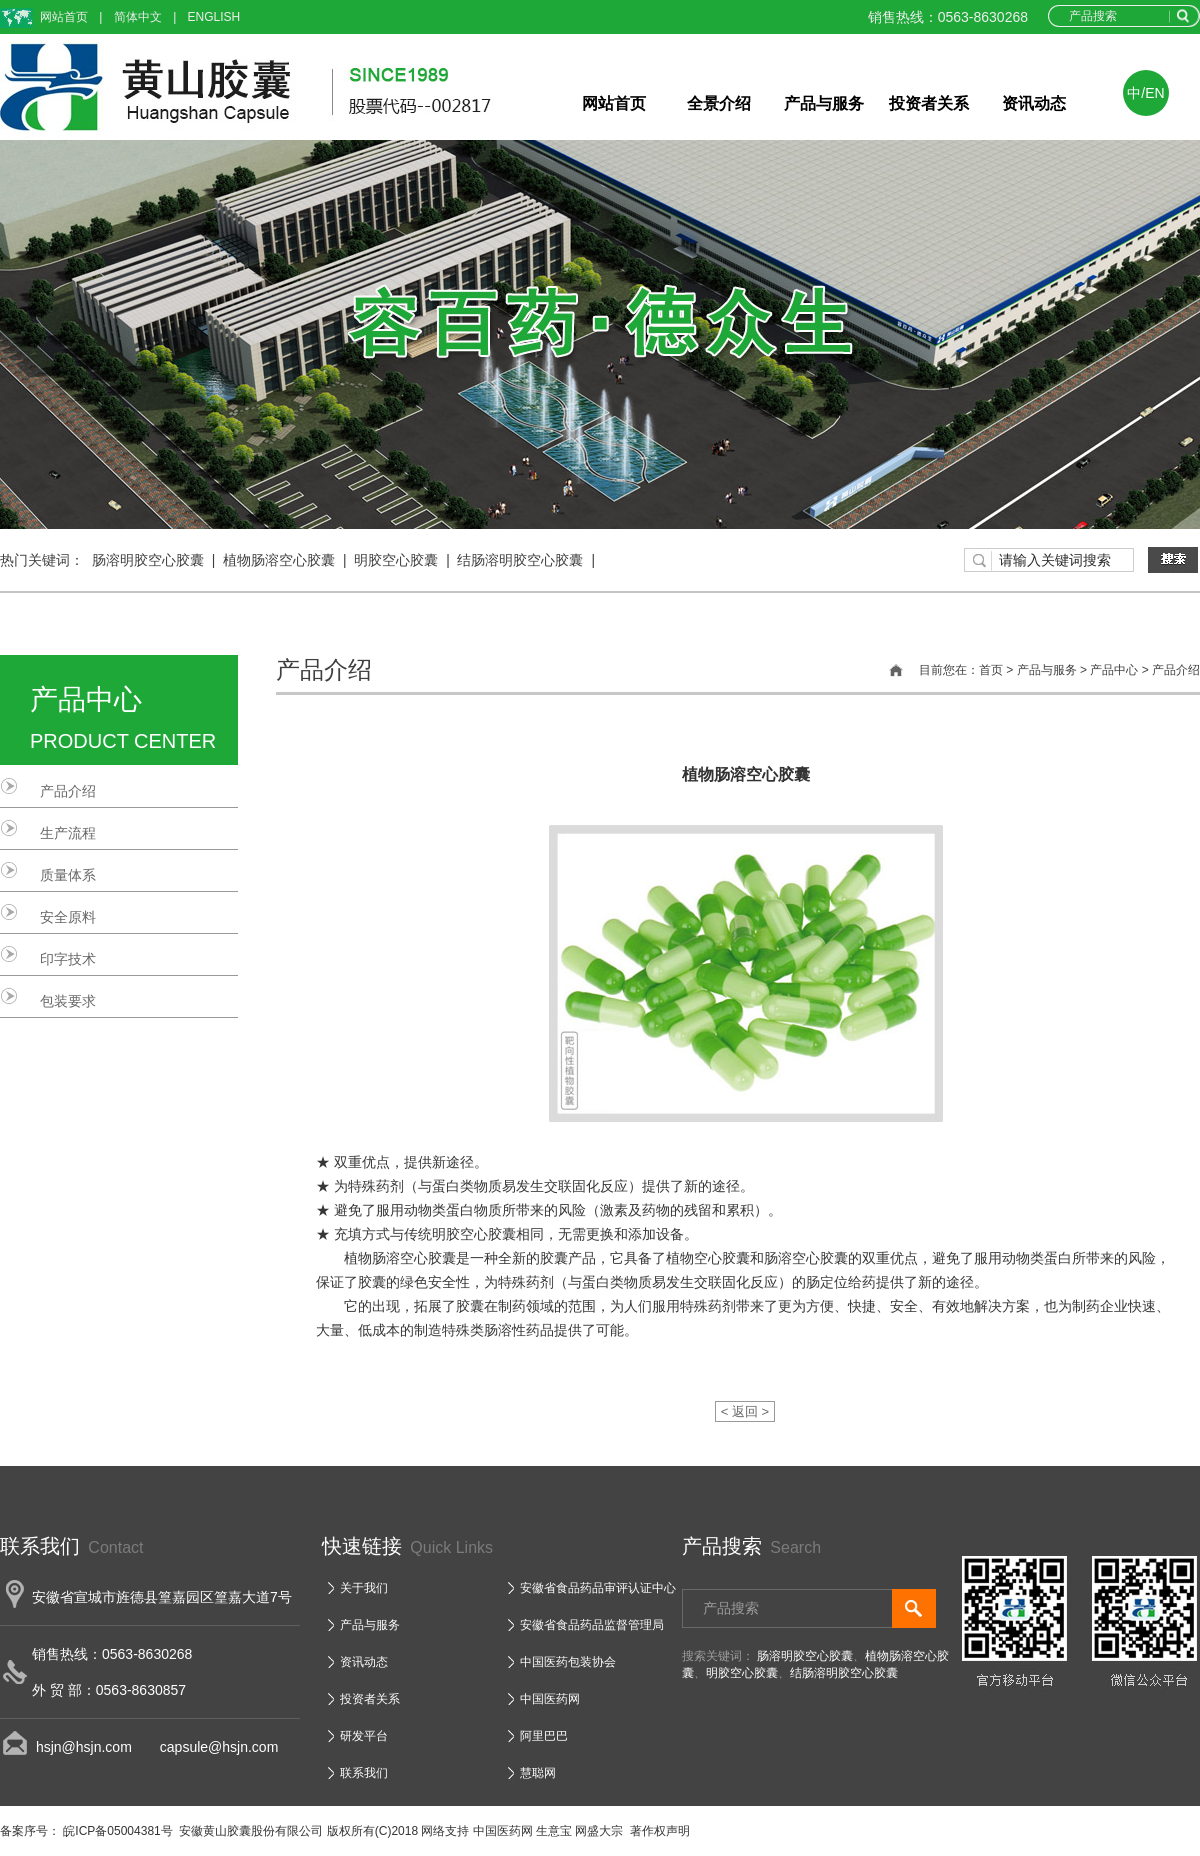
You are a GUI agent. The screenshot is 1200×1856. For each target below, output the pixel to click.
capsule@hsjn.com (205, 1747)
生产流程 (68, 833)
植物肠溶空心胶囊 (279, 560)
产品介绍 (68, 791)
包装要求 (68, 1001)
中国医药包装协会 (568, 1662)
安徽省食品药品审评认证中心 (598, 1588)
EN (1154, 93)
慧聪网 (538, 1773)
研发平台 (364, 1736)
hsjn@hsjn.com (84, 1747)
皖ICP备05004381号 (116, 1831)
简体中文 (138, 17)
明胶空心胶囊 (396, 560)
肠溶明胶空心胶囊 (148, 560)
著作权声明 (660, 1831)
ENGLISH (214, 17)
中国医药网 (550, 1699)
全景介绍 (719, 103)
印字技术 (68, 959)
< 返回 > (745, 1411)
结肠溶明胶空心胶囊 (520, 560)
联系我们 (364, 1773)
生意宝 (554, 1831)
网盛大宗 (599, 1831)
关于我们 (364, 1588)
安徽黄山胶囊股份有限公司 (251, 1831)
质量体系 (68, 875)
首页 (991, 670)
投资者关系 (929, 103)
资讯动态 (1034, 103)
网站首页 (64, 17)
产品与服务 (824, 103)
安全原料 (68, 917)
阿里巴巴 (544, 1736)
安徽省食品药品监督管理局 (592, 1625)
